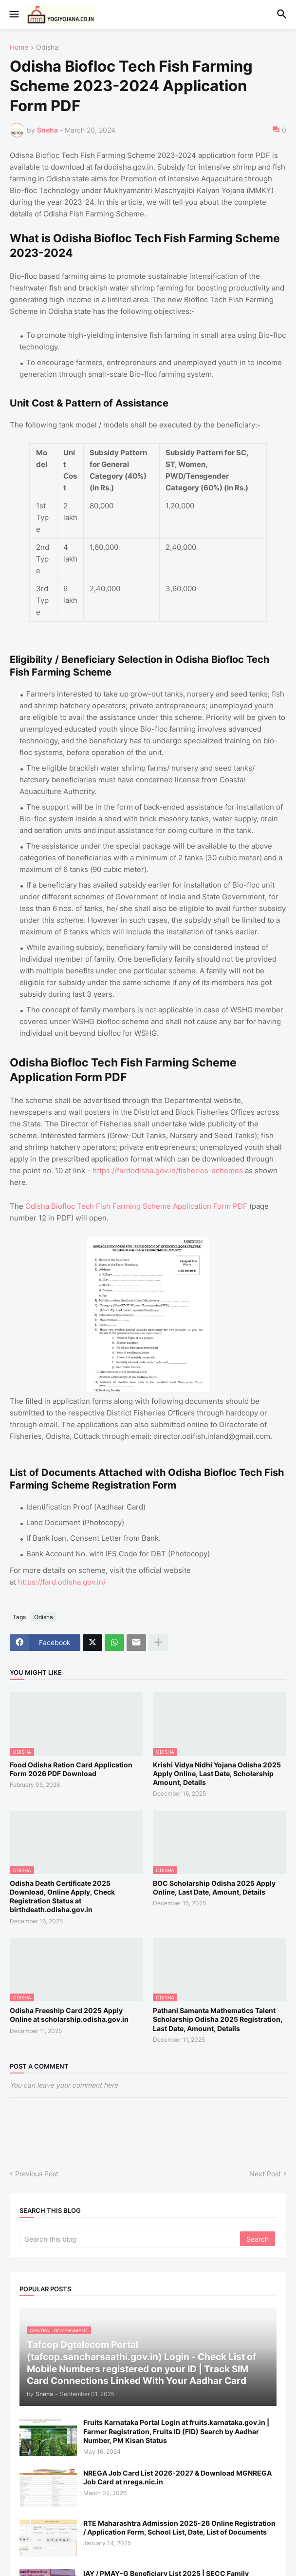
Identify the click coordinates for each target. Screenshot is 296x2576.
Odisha (47, 47)
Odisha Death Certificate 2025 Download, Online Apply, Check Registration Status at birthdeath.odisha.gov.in (62, 1896)
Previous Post (36, 2173)
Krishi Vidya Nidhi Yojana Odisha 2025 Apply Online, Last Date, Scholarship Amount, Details (217, 1773)
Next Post (265, 2173)
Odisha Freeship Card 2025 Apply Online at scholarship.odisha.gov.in (69, 2014)
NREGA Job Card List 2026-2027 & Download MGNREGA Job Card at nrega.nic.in (177, 2477)
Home (19, 47)
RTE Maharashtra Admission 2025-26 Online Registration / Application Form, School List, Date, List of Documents (179, 2527)
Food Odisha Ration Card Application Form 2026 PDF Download (71, 1769)
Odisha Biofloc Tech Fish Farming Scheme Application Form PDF (136, 1206)
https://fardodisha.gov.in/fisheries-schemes (167, 1170)
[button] (13, 14)
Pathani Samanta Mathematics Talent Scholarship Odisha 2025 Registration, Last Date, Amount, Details (217, 2019)
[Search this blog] (130, 2238)
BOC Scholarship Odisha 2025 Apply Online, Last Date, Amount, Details (214, 1887)
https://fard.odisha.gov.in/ (62, 1582)
